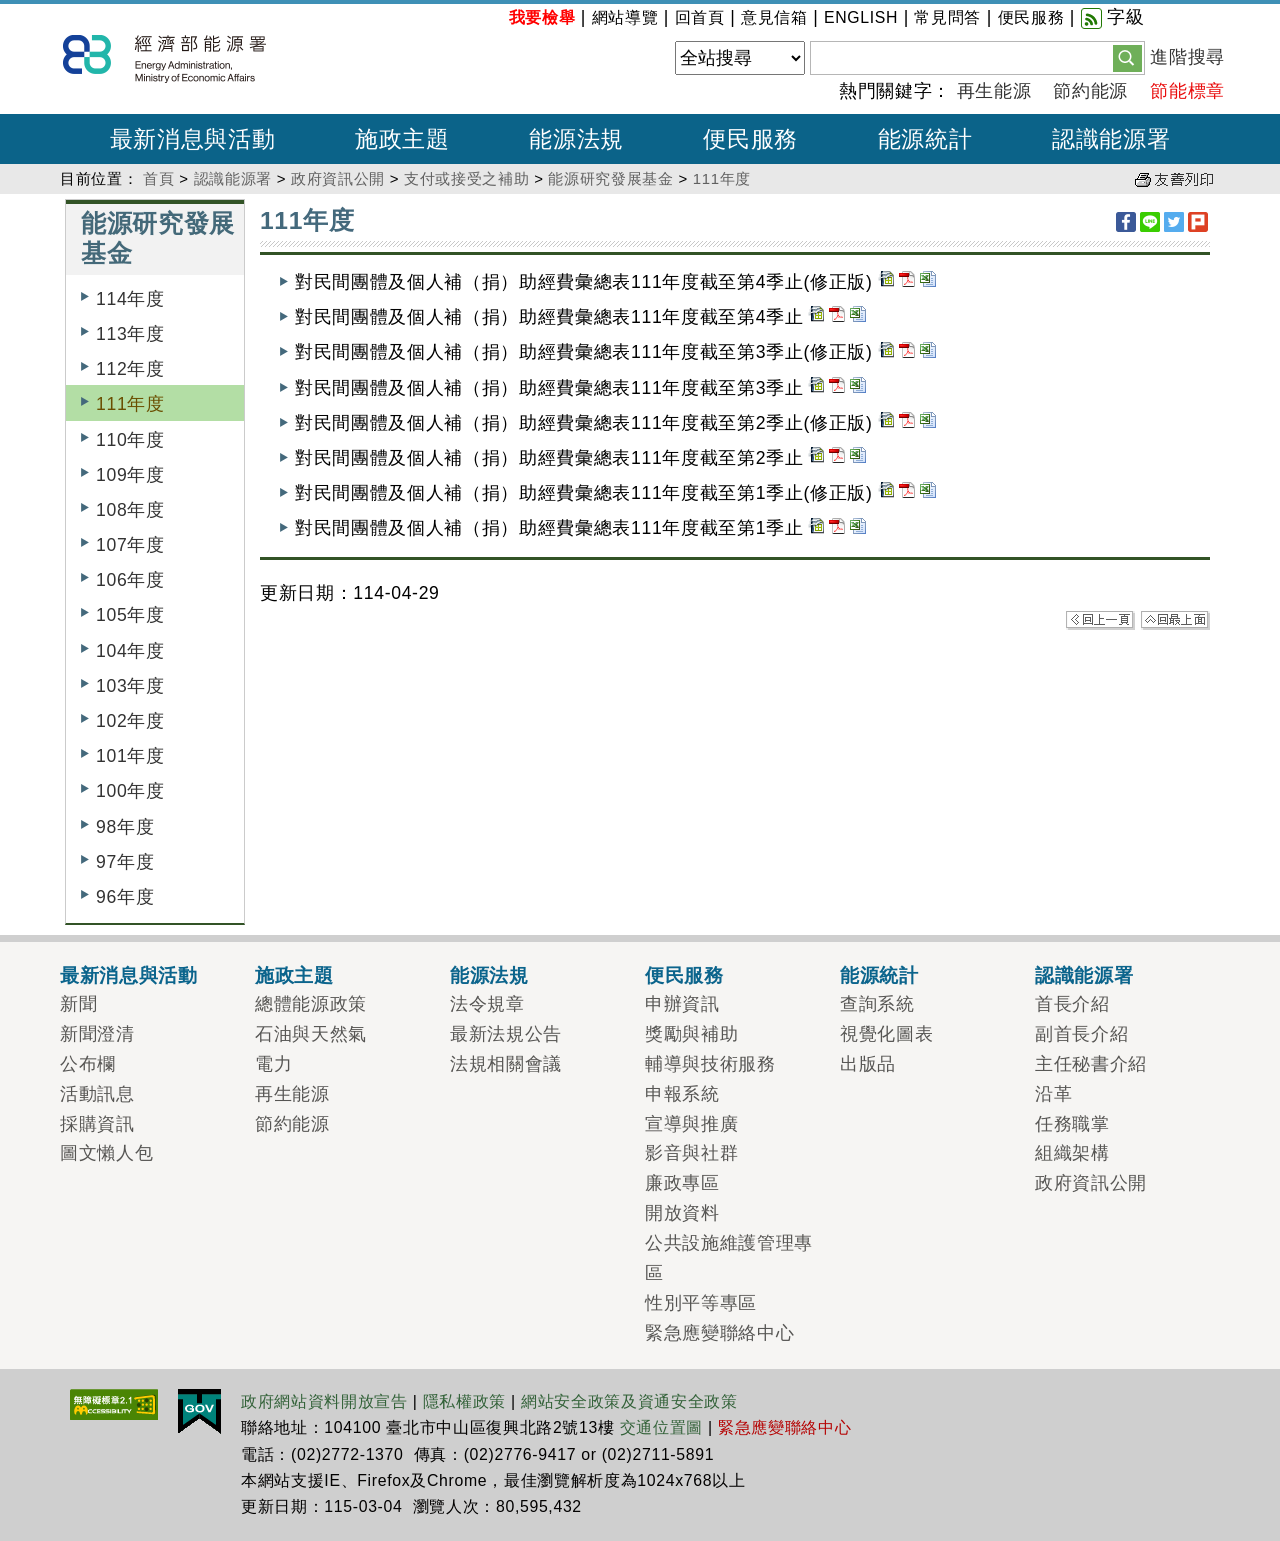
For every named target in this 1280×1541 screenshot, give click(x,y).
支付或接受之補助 (466, 178)
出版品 (868, 1064)
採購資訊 (97, 1124)
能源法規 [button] (576, 139)
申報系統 (682, 1094)
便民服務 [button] (750, 139)
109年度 (130, 475)
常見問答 (947, 17)
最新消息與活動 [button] (193, 139)
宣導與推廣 (691, 1124)
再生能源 (994, 91)
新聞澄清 (97, 1034)
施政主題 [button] (402, 139)
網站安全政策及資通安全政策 (629, 1401)
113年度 (130, 334)
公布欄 (88, 1064)
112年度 (130, 369)
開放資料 (682, 1213)
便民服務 (1031, 17)
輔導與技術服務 (710, 1064)
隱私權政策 (464, 1401)
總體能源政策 (311, 1004)
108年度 (130, 510)
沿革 (1053, 1094)
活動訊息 (97, 1094)
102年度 (130, 721)
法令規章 (487, 1004)
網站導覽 (625, 17)
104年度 (130, 651)
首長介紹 (1072, 1004)
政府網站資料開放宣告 (324, 1401)
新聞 (78, 1004)
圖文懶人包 (106, 1153)
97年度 (125, 862)
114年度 (130, 299)
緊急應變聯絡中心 (719, 1333)
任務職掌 (1072, 1124)
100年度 (130, 791)
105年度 (130, 615)
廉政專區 (682, 1183)
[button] (1127, 57)
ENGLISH (861, 17)
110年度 (130, 440)
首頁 (158, 178)
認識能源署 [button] (1111, 139)
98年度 (125, 827)
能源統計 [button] (925, 139)
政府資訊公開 (338, 178)
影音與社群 (691, 1153)
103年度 (130, 686)
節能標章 (1187, 91)
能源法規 (489, 975)
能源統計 (879, 975)
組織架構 (1072, 1153)
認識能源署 (233, 178)
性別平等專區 (701, 1303)
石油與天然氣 (311, 1034)
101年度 (130, 756)
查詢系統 (877, 1004)
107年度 (130, 545)
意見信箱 (774, 17)
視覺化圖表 (886, 1034)
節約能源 (1090, 91)
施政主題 (294, 975)
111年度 (722, 178)
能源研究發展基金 (610, 178)
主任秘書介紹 (1091, 1064)
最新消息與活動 (129, 975)
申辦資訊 (682, 1004)
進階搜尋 (1187, 57)
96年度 (125, 897)
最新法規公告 (506, 1034)
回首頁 (700, 17)
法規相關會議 (506, 1064)
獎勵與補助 (691, 1034)
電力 (273, 1064)
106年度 (130, 580)
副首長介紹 (1081, 1034)
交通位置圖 (661, 1427)
